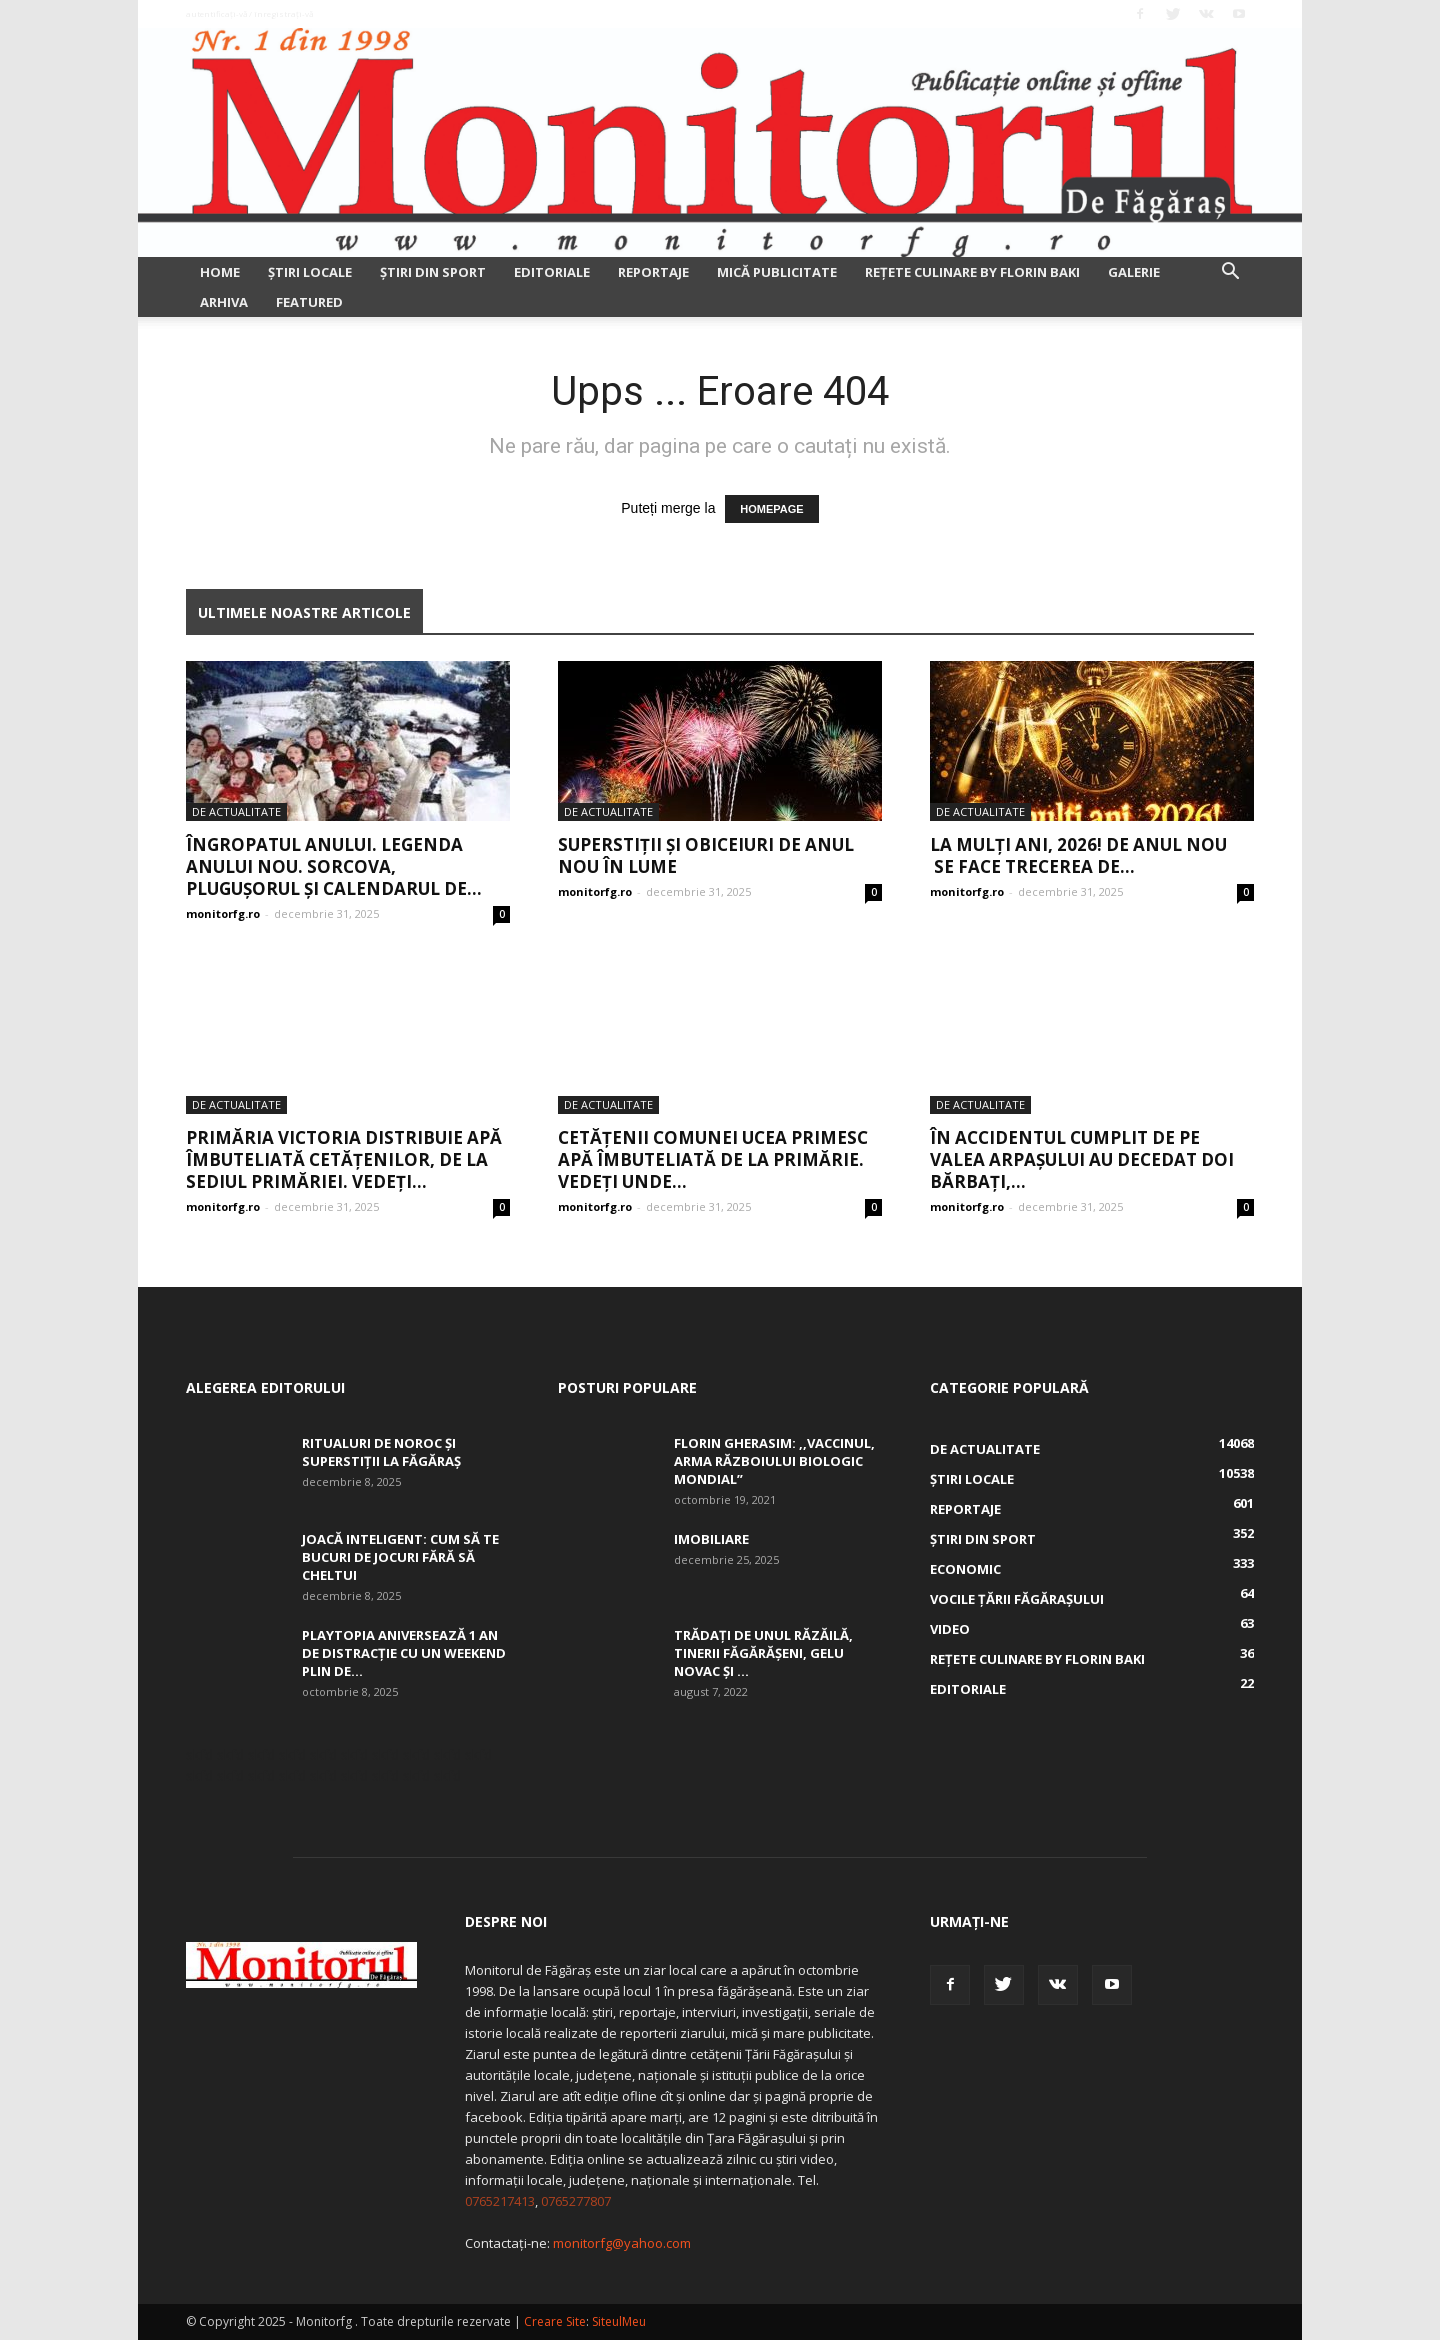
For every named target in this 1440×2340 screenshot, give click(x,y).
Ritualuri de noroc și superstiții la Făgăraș (381, 1452)
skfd (199, 1754)
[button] (1230, 273)
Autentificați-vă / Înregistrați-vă (249, 13)
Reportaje (653, 272)
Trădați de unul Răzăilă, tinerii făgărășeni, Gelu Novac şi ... (763, 1653)
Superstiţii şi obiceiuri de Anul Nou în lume (706, 855)
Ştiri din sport (433, 272)
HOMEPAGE (771, 509)
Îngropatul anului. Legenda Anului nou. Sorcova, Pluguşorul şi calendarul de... (334, 866)
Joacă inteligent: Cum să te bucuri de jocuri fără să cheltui (400, 1557)
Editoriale (552, 272)
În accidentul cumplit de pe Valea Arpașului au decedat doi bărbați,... (1082, 1159)
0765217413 (500, 2201)
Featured (309, 302)
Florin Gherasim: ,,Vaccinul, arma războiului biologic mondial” (774, 1461)
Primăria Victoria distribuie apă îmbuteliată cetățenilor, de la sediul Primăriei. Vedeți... (344, 1159)
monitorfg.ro (223, 913)
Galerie (1134, 272)
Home (220, 272)
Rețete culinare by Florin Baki (972, 272)
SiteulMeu (619, 2321)
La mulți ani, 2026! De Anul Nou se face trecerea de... (1078, 855)
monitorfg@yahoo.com (622, 2243)
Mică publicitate (777, 272)
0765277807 (576, 2201)
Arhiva (224, 302)
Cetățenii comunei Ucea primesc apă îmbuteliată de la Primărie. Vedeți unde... (713, 1159)
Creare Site (555, 2321)
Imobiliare (711, 1539)
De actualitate (236, 811)
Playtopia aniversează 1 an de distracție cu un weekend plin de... (404, 1653)
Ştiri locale (310, 272)
